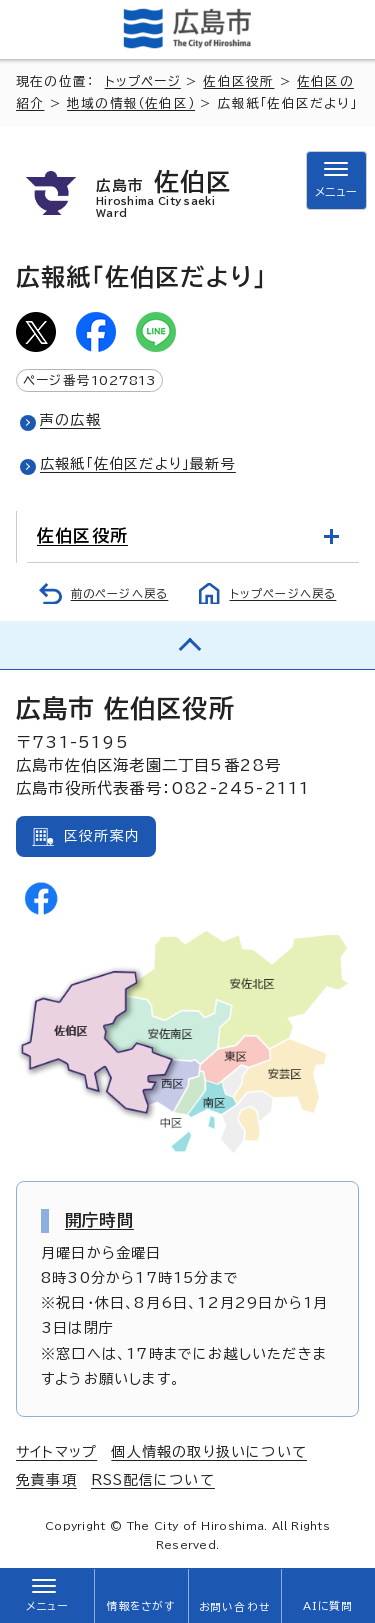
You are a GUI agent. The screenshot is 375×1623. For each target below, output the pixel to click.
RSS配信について (153, 1480)
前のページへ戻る (120, 593)
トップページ (143, 81)
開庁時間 (99, 1220)
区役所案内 (102, 836)
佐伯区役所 (238, 81)
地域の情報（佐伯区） (131, 103)
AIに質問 (328, 1606)
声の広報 (70, 420)
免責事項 (46, 1480)
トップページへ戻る (283, 593)
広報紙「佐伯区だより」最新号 (138, 464)
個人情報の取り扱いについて (209, 1452)
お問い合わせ (234, 1607)
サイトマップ (56, 1452)
